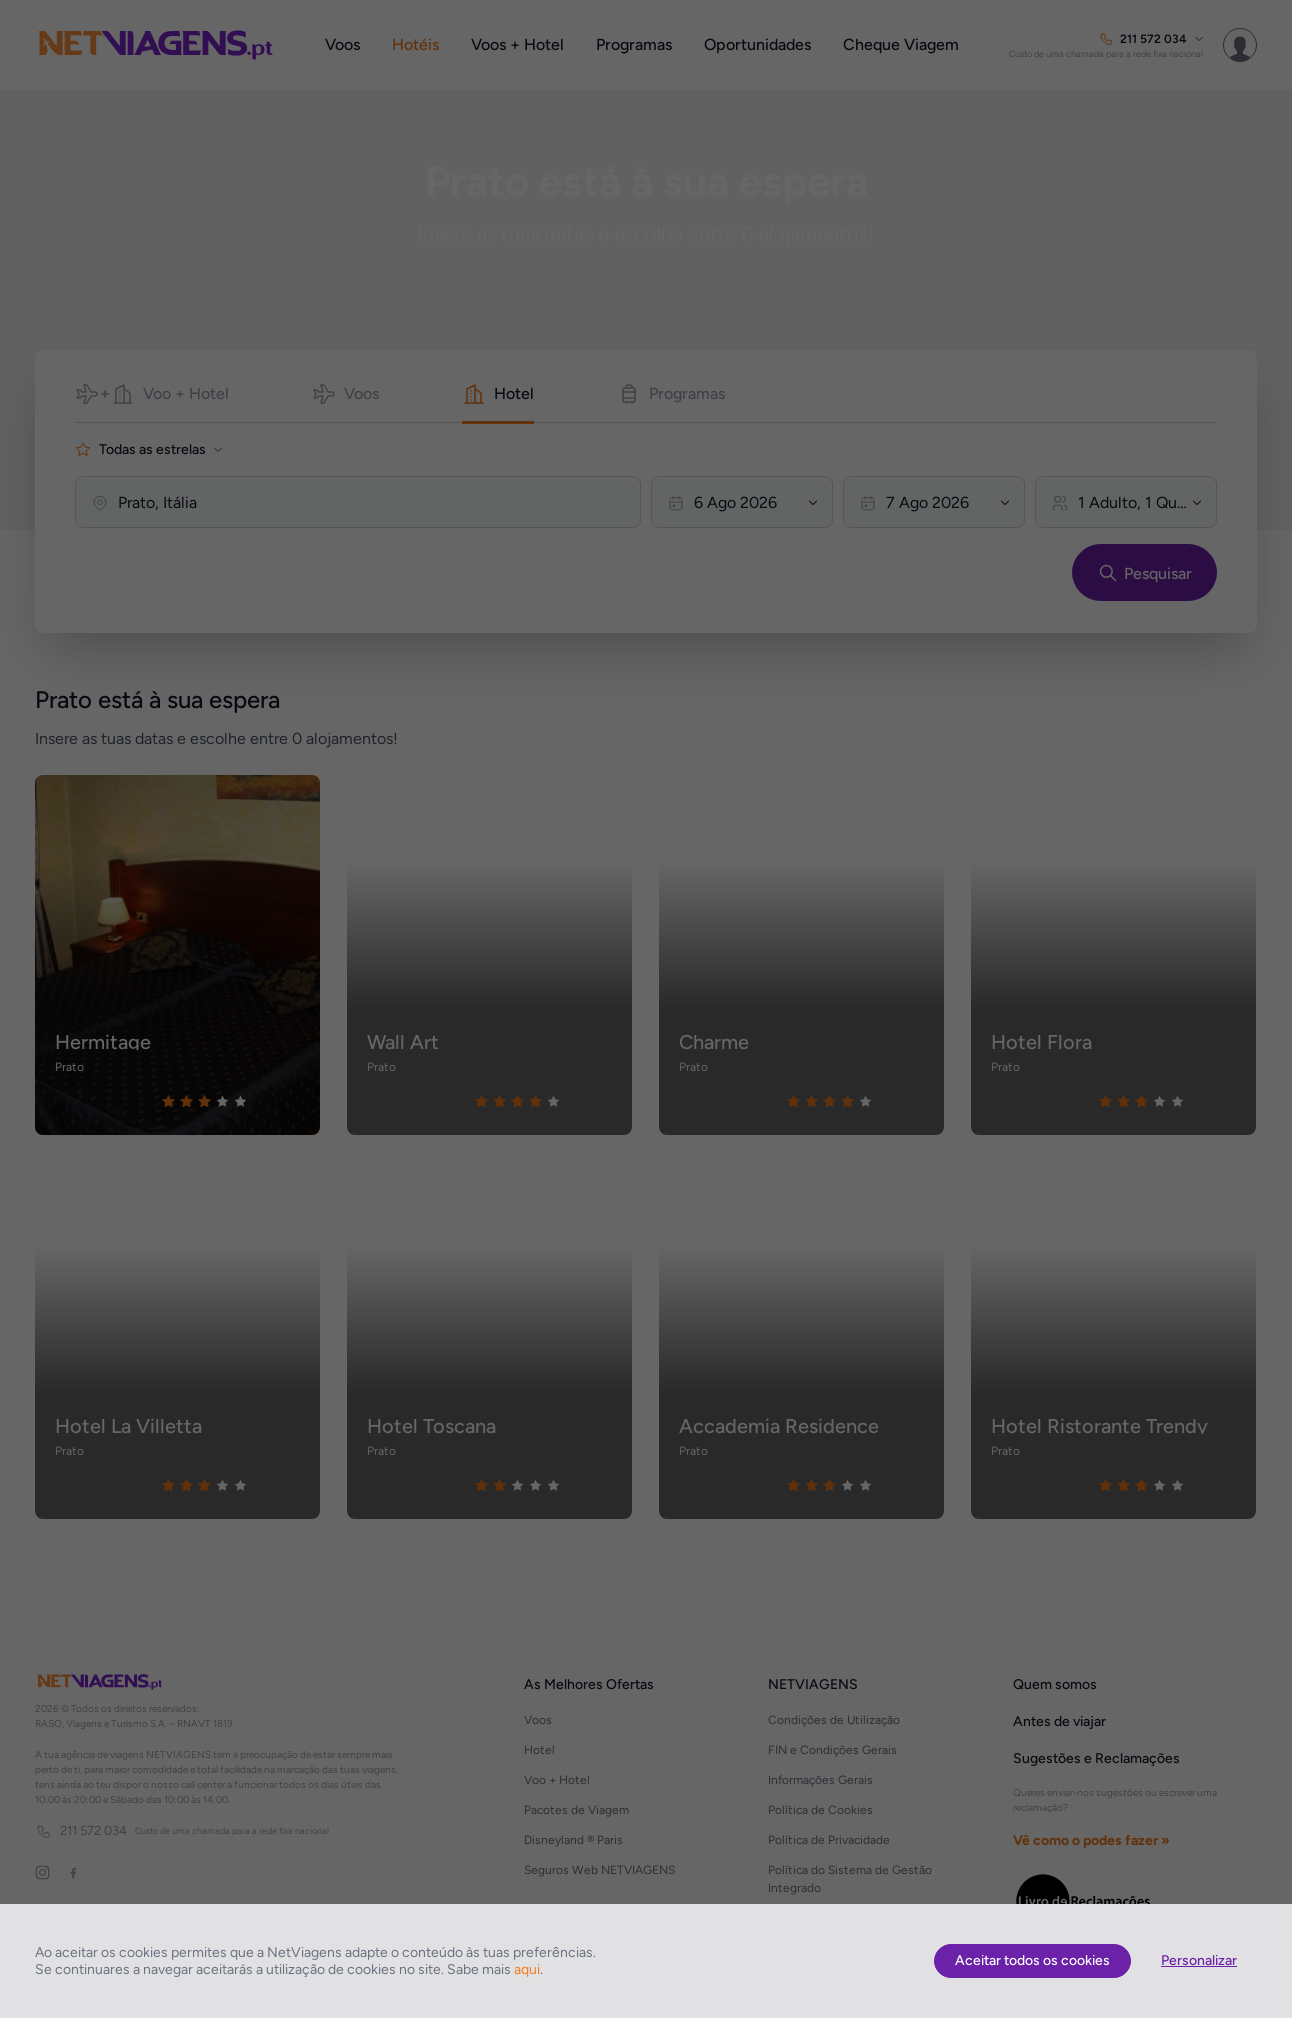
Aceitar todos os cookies (1032, 1960)
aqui (527, 1969)
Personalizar (1199, 1960)
